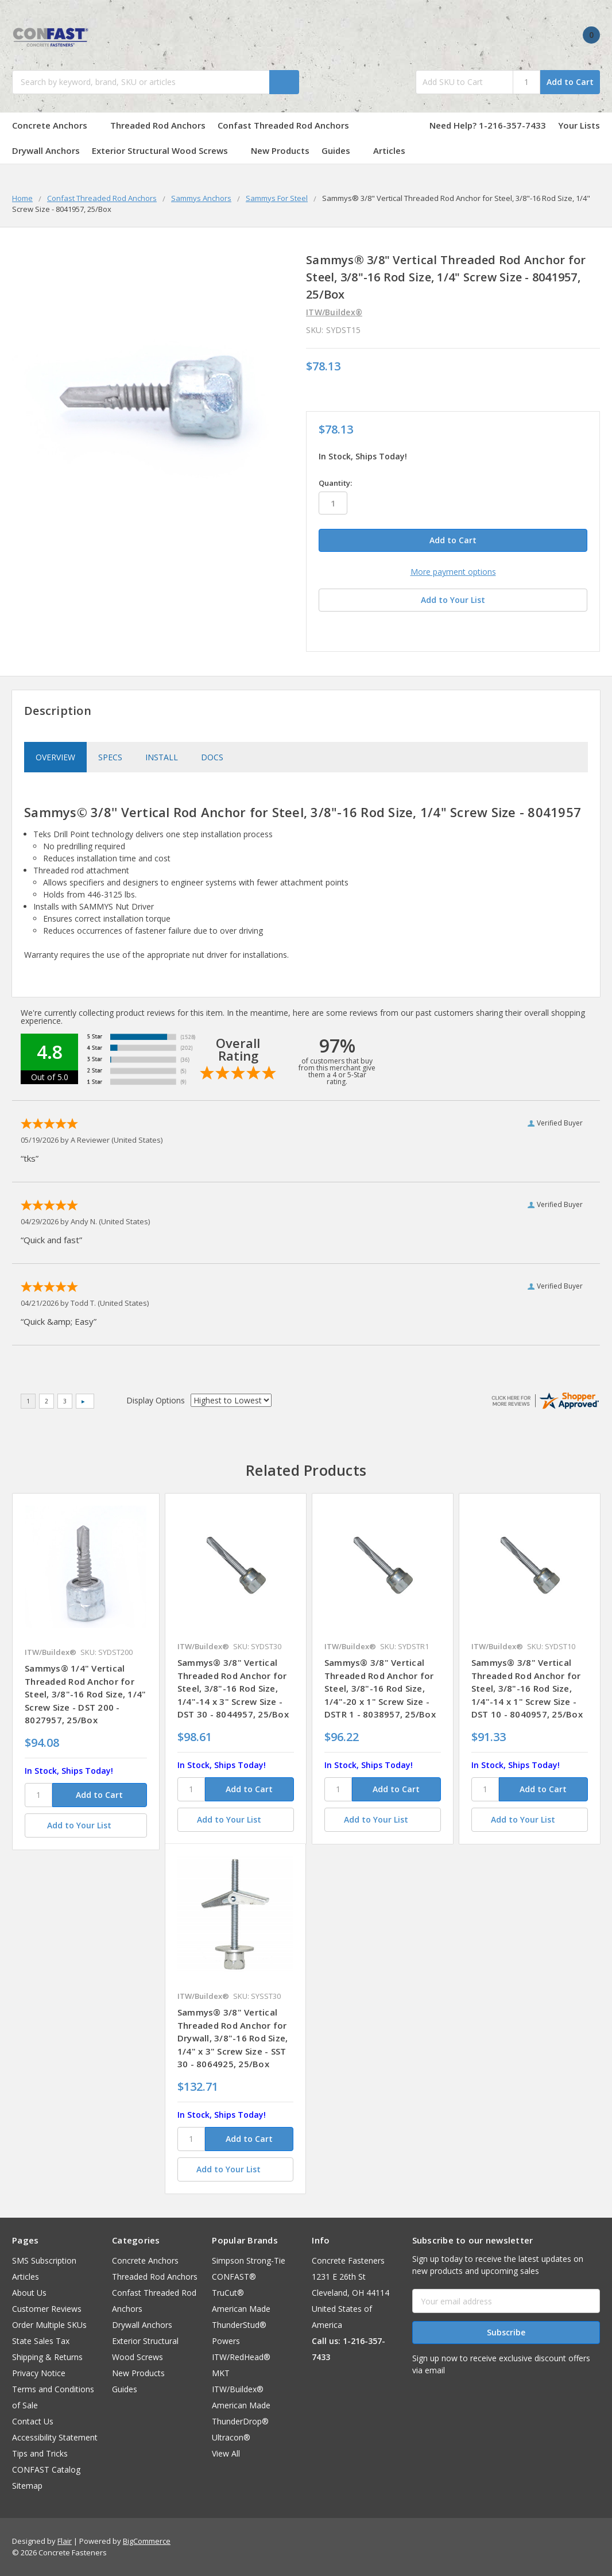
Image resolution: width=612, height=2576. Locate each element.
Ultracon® (231, 2437)
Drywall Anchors (46, 150)
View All (226, 2453)
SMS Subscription (44, 2260)
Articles (389, 150)
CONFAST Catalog (46, 2469)
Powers (226, 2340)
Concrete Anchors (55, 125)
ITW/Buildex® (238, 2389)
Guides (341, 150)
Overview (55, 757)
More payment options (453, 571)
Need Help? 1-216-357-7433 (487, 125)
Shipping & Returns (47, 2356)
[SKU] (38, 1795)
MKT (221, 2373)
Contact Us (32, 2421)
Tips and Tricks (40, 2453)
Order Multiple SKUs (49, 2324)
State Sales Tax (40, 2340)
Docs (212, 757)
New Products (280, 150)
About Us (29, 2292)
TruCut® (228, 2292)
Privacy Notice (38, 2373)
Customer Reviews (47, 2308)
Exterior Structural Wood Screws (165, 150)
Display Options (155, 1400)
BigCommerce (147, 2541)
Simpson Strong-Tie (248, 2260)
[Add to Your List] (86, 1825)
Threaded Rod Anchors (158, 125)
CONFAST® (234, 2276)
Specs (110, 757)
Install (161, 757)
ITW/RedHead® (241, 2356)
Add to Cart (570, 81)
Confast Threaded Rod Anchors (289, 125)
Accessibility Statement (55, 2437)
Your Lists (579, 125)
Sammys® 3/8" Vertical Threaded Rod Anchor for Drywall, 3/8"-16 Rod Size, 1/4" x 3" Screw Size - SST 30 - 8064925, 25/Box (232, 2038)
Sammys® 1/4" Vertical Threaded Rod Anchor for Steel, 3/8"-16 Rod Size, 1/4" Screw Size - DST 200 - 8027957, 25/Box (85, 1694)
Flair (64, 2541)
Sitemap (27, 2485)
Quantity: (335, 483)
